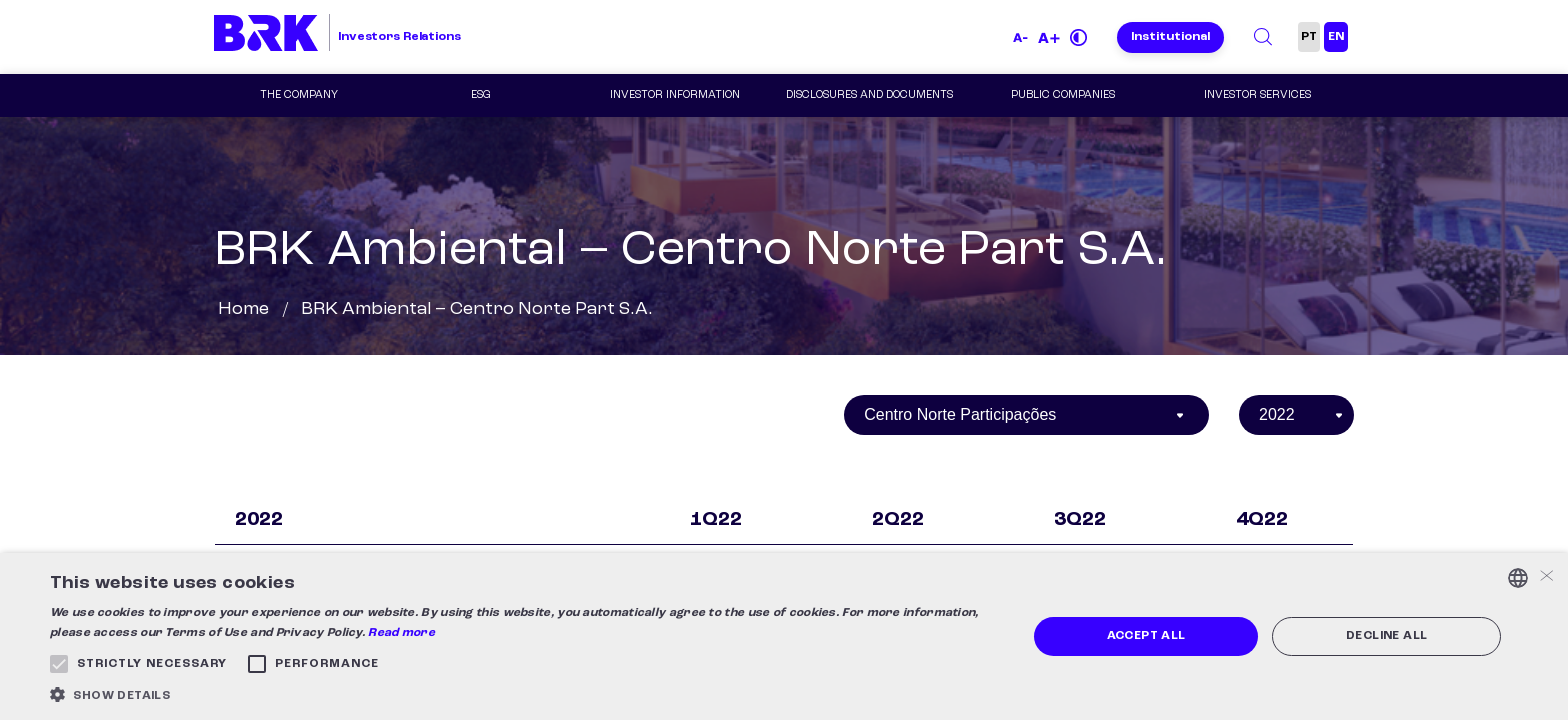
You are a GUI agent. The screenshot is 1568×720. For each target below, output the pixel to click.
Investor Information (675, 95)
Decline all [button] (1386, 636)
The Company (299, 95)
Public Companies (1063, 95)
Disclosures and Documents (869, 95)
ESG (481, 95)
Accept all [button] (1146, 636)
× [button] (1545, 577)
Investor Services (1257, 95)
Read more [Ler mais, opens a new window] (401, 633)
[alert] (784, 636)
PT (1309, 37)
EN (1336, 37)
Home (243, 309)
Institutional (1170, 37)
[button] (524, 694)
